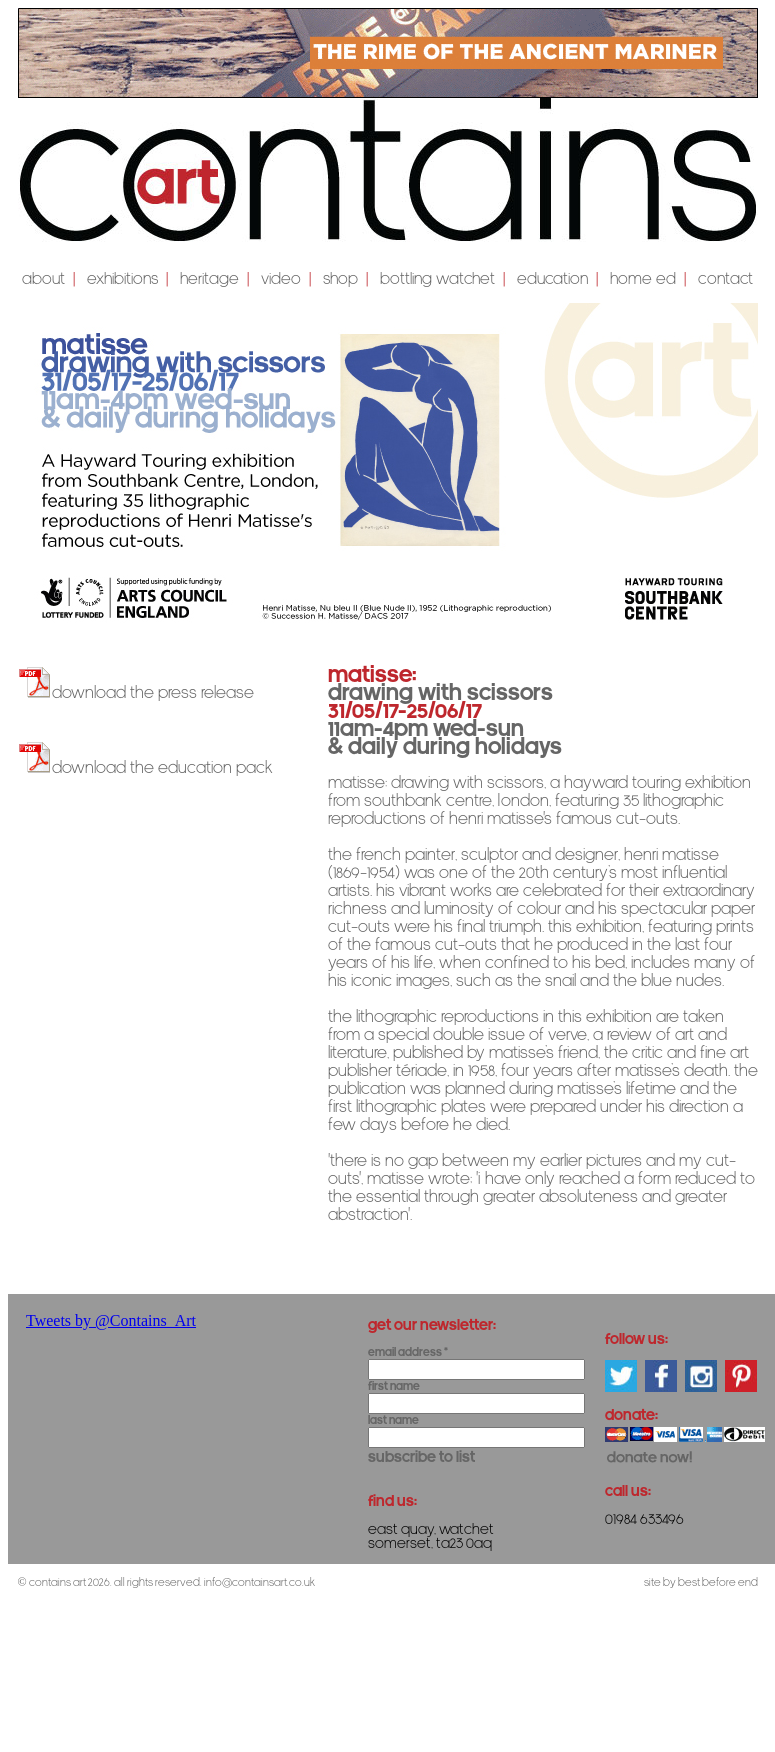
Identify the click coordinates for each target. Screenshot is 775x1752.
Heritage (209, 278)
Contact (725, 278)
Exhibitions (122, 278)
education (552, 278)
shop (340, 278)
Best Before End (718, 1582)
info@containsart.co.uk (259, 1582)
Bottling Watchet (437, 278)
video (281, 278)
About (43, 278)
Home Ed (643, 278)
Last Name (393, 1420)
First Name (394, 1386)
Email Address (408, 1352)
